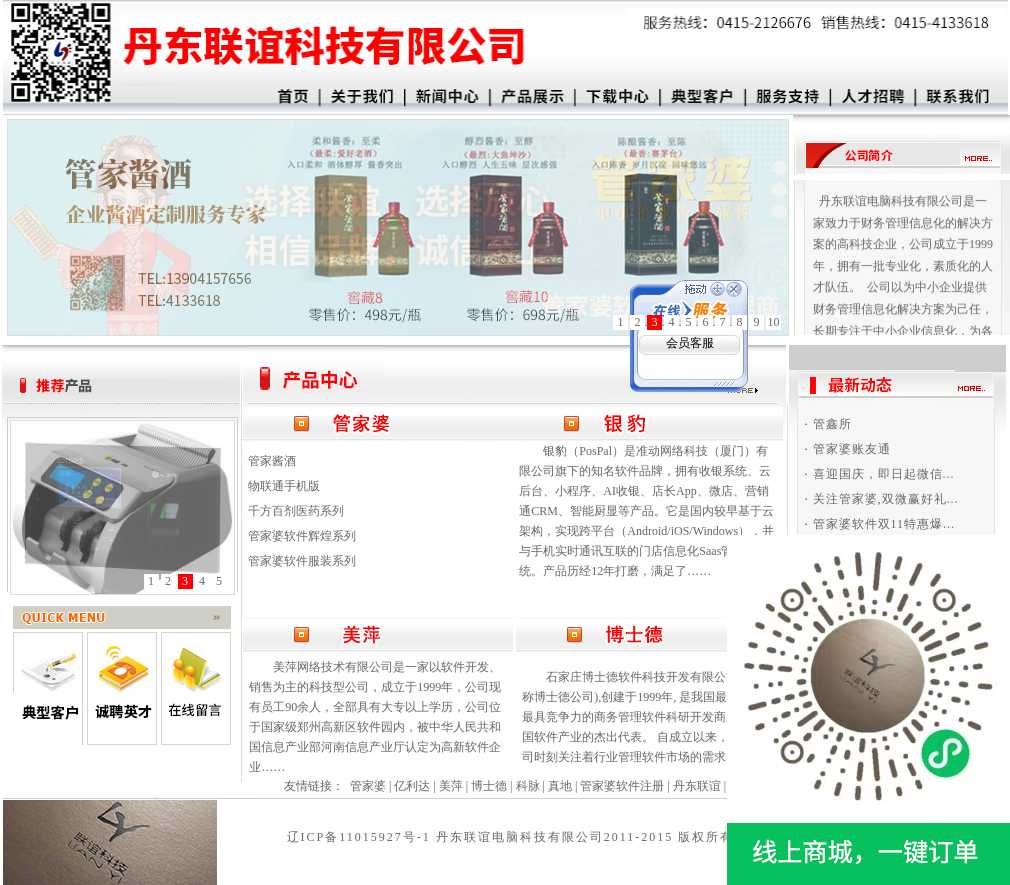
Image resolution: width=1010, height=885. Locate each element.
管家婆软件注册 (622, 786)
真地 (560, 786)
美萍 (451, 786)
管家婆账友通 (852, 449)
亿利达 (412, 786)
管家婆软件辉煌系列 (302, 536)
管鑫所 (832, 424)
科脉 (528, 786)
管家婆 (368, 786)
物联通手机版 (284, 486)
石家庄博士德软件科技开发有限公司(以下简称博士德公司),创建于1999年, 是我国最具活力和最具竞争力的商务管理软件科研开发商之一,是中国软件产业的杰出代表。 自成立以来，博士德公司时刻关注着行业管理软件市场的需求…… (650, 717)
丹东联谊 (697, 786)
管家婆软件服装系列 (302, 561)
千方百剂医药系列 (296, 511)
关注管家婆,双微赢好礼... (886, 499)
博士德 (489, 786)
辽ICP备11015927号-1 (359, 837)
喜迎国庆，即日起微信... (884, 474)
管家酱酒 (272, 461)
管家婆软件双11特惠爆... (884, 524)
